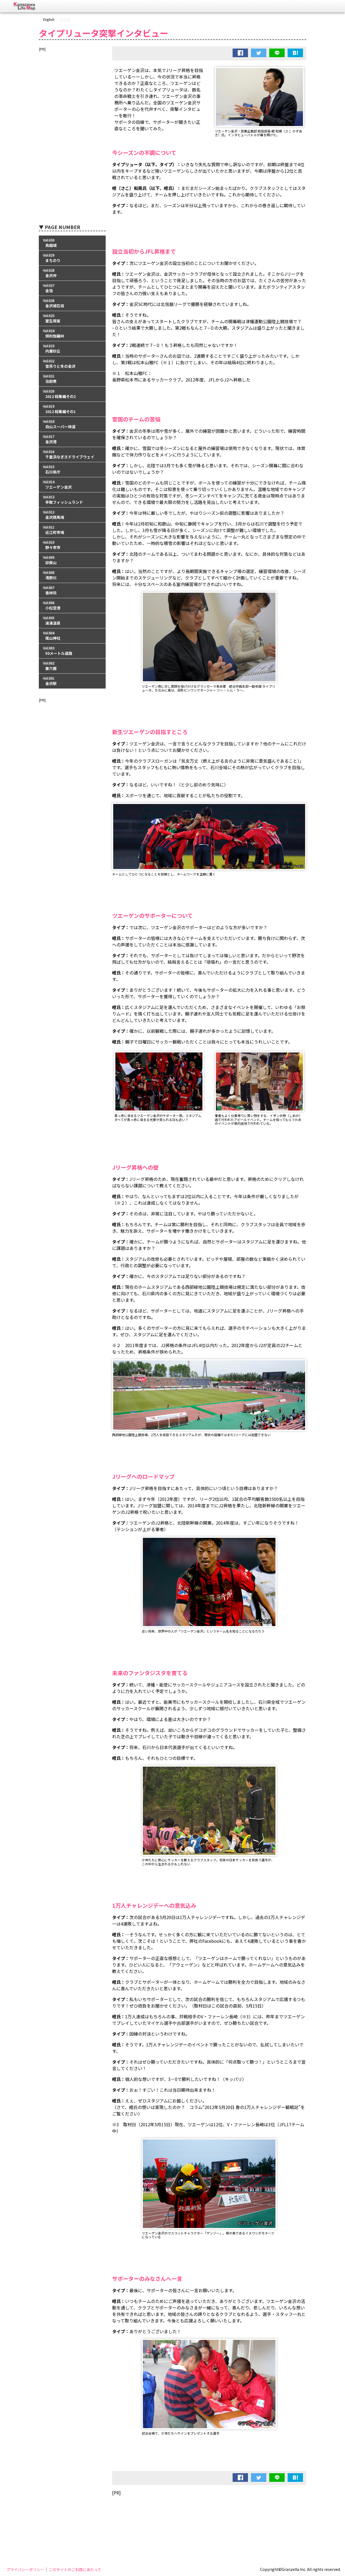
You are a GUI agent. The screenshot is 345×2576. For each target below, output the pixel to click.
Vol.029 (72, 258)
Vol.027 (72, 288)
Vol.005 (72, 620)
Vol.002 (72, 666)
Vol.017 (72, 439)
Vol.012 (72, 515)
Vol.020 (72, 394)
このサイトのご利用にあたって (75, 2569)
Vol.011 (72, 530)
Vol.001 (72, 681)
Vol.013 (72, 500)
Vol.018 (72, 424)
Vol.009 (72, 560)
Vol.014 (72, 484)
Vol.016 (72, 454)
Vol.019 (72, 409)
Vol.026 (72, 303)
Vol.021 (72, 379)
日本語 (65, 19)
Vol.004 (72, 636)
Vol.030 (72, 243)
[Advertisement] (209, 2513)
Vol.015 (72, 469)
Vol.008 (72, 575)
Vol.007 (72, 590)
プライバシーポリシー (25, 2569)
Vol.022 (72, 364)
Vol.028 (72, 273)
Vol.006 (72, 605)
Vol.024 (72, 333)
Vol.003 (72, 651)
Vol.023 (72, 348)
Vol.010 (72, 545)
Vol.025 (72, 318)
